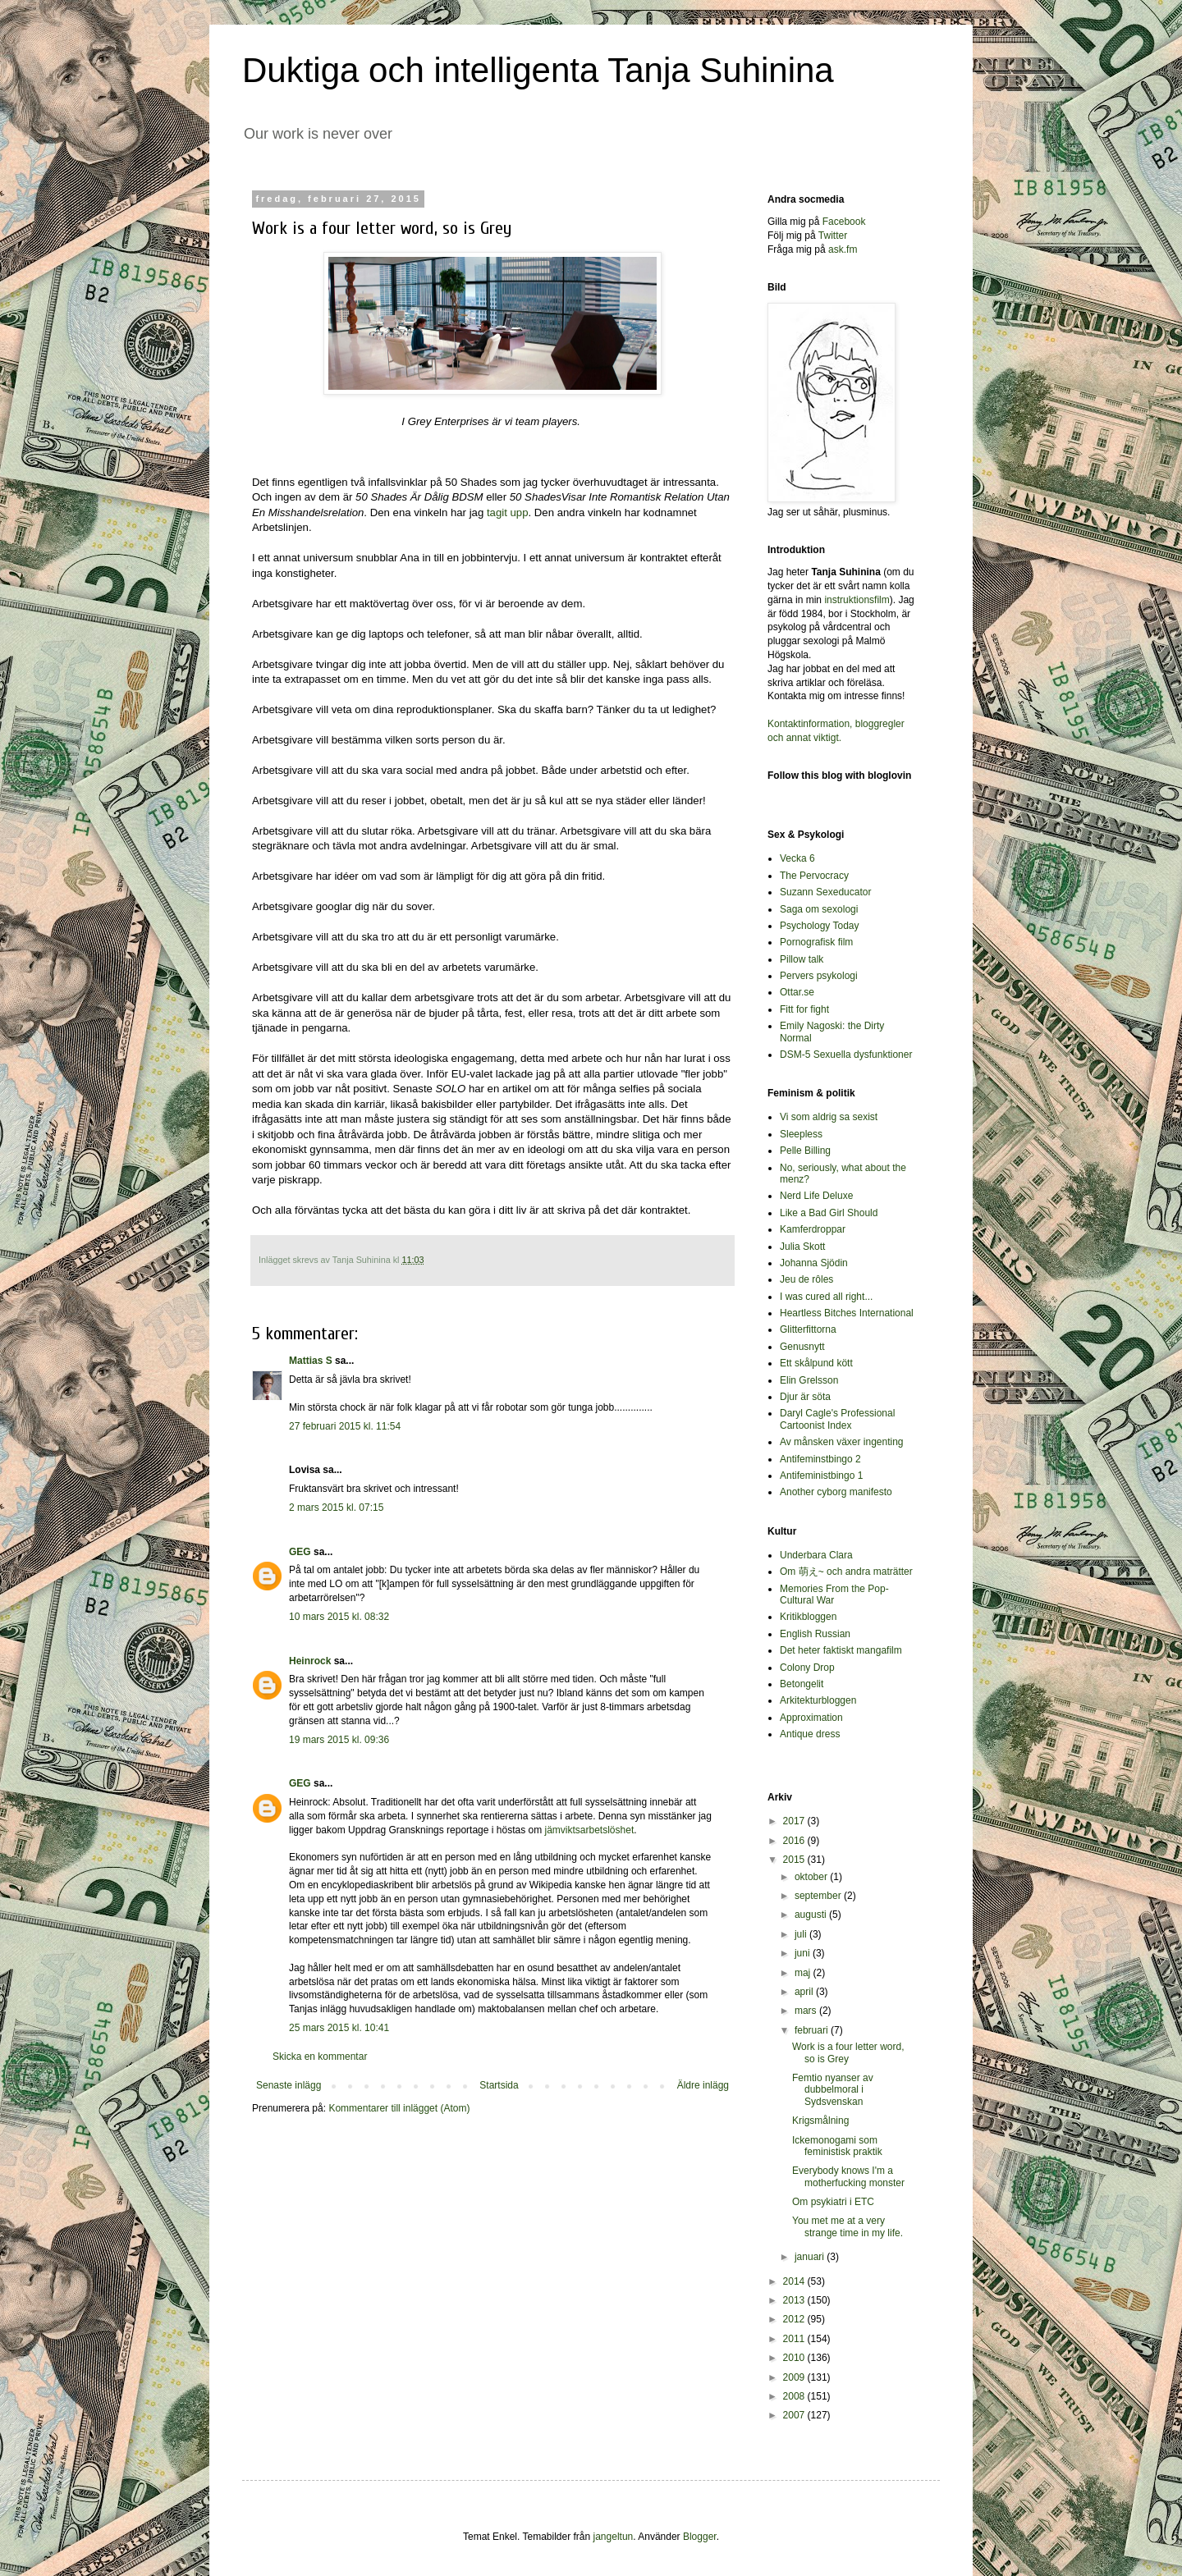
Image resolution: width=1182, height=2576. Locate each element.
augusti (812, 1914)
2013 (795, 2300)
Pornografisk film (816, 942)
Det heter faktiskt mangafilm (841, 1650)
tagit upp (508, 512)
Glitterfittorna (808, 1329)
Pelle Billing (805, 1150)
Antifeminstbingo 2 (820, 1459)
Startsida (498, 2085)
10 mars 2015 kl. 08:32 (339, 1616)
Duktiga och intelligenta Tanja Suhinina (538, 70)
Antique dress (810, 1734)
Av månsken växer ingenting (842, 1442)
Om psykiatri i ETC (833, 2202)
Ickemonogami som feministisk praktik (837, 2145)
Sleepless (801, 1134)
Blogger (700, 2536)
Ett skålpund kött (816, 1363)
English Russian (815, 1634)
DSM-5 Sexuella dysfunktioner (846, 1054)
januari (811, 2257)
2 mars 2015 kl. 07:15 (336, 1507)
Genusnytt (802, 1346)
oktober (812, 1877)
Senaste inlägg (288, 2085)
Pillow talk (801, 959)
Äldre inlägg (703, 2085)
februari (813, 2030)
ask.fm (842, 249)
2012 (795, 2319)
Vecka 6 (797, 858)
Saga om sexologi (819, 909)
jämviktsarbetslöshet (590, 1830)
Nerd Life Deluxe (816, 1195)
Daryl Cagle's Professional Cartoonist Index (837, 1418)
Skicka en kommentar (320, 2056)
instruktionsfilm (856, 600)
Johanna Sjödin (814, 1263)
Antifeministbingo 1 (821, 1475)
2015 (795, 1859)
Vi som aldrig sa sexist (828, 1117)
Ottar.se (797, 992)
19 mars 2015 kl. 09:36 (339, 1740)
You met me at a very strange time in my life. (847, 2226)
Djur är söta (805, 1396)
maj (804, 1973)
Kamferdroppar (812, 1229)
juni (804, 1953)
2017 (795, 1821)
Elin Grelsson (809, 1380)
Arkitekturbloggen (818, 1700)
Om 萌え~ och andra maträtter (846, 1571)
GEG (300, 1552)
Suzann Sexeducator (825, 892)
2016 (795, 1840)
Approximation (811, 1717)
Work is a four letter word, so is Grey (848, 2052)
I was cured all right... (826, 1296)
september (819, 1895)
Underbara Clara (816, 1555)
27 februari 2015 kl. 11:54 (345, 1426)
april (805, 1991)
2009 (795, 2377)
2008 (795, 2396)
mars (807, 2010)
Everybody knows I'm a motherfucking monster (848, 2176)
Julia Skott (802, 1246)
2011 (795, 2339)
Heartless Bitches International (847, 1313)
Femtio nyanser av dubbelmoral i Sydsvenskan (832, 2089)
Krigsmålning (820, 2120)
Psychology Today (819, 925)
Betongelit (801, 1684)
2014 (795, 2281)
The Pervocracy (814, 875)
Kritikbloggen (808, 1616)
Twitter (832, 235)
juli (802, 1934)
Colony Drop (807, 1667)
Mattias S (310, 1360)
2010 (795, 2357)
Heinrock (310, 1661)
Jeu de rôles (806, 1279)
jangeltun (613, 2536)
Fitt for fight (804, 1009)
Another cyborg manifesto (836, 1492)
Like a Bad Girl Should (828, 1213)
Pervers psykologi (819, 975)
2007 (795, 2415)
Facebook (844, 221)
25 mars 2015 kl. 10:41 (339, 2028)
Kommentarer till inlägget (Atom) (399, 2108)
